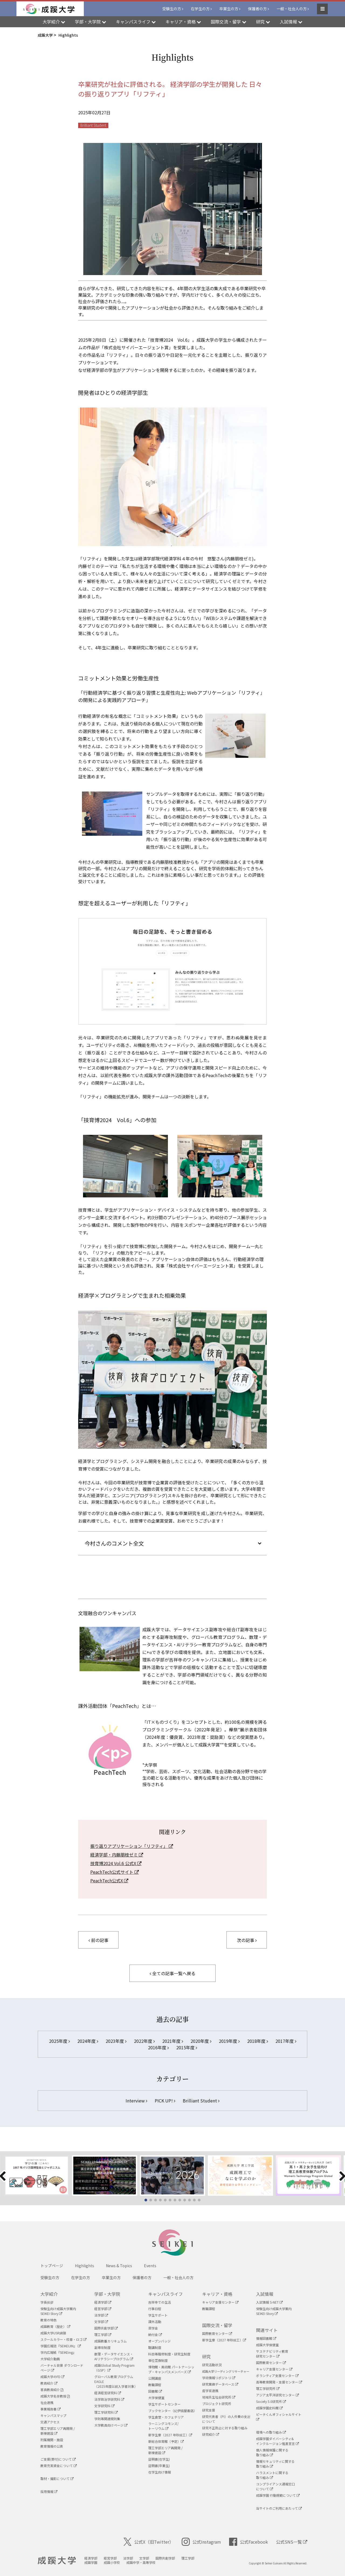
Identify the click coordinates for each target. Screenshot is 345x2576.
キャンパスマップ (53, 2415)
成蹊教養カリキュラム (110, 2341)
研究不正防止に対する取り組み (224, 2428)
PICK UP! (165, 2100)
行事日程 (154, 2308)
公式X (148, 2542)
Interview (136, 2100)
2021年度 (172, 2041)
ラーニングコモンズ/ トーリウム (163, 2426)
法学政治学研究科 (109, 2399)
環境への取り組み (271, 2432)
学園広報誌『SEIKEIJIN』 (60, 2346)
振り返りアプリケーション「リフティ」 (131, 1846)
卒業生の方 (228, 8)
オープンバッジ (159, 2341)
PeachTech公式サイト (114, 1872)
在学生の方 (200, 8)
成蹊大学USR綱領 (53, 2333)
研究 (206, 2356)
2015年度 (186, 2047)
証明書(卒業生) (159, 2465)
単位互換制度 (158, 2360)
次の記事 (247, 1940)
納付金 (155, 2334)
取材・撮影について (57, 2478)
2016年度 (158, 2047)
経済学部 (102, 2302)
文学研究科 (104, 2405)
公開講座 (154, 2378)
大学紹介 (49, 2294)
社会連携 (46, 2402)
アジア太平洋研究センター (277, 2395)
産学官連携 (210, 2390)
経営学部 (102, 2308)
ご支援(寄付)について (58, 2459)
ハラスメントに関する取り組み (272, 2475)
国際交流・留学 (217, 2325)
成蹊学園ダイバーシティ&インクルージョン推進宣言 (277, 2441)
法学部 (101, 2315)
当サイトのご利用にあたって (279, 2508)
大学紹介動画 (50, 2358)
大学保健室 (156, 2397)
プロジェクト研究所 (216, 2403)
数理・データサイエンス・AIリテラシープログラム (113, 2356)
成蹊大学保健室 (267, 2344)
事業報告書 (50, 2409)
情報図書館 (266, 2338)
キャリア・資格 (217, 2294)
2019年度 (229, 2041)
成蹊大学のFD (52, 2376)
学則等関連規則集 (107, 2418)
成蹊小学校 (112, 2562)
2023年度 (116, 2041)
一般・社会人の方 (292, 8)
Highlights (84, 2265)
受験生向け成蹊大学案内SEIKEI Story (58, 2311)
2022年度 (144, 2041)
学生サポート (158, 2315)
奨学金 (153, 2328)
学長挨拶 (46, 2302)
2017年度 (285, 2041)
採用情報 (48, 2491)
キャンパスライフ (165, 2294)
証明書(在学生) (159, 2459)
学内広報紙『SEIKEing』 (58, 2352)
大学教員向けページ (110, 2425)
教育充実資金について (58, 2465)
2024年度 (87, 2041)
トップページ (51, 2265)
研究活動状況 (212, 2364)
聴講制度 (154, 2347)
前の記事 (98, 1940)
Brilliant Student (93, 125)
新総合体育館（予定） (166, 2441)
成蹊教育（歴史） (55, 2326)
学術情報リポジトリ (218, 2377)
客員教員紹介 (51, 2389)
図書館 (155, 2391)
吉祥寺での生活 (159, 2302)
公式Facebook (248, 2542)
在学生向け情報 (159, 2472)
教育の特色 (48, 2320)
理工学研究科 (106, 2412)
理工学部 (102, 2334)
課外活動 (154, 2321)
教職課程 (154, 2384)
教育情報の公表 (51, 2446)
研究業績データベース (220, 2384)
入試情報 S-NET (269, 2302)
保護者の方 (257, 8)
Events (150, 2265)
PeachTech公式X (109, 1880)
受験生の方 (171, 8)
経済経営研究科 (107, 2392)
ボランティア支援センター (277, 2375)
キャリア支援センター (220, 2302)
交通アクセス (50, 2422)
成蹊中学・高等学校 (141, 2562)
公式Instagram (201, 2542)
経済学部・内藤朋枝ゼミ (116, 1854)
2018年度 (257, 2041)
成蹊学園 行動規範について (278, 2495)
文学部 (101, 2321)
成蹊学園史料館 (269, 2408)
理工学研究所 (268, 2388)
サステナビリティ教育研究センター (272, 2353)
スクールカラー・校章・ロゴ (63, 2339)
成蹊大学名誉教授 (55, 2396)
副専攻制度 (102, 2347)
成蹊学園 (90, 2562)
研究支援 (208, 2410)
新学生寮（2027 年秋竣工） (170, 2435)
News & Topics (119, 2265)
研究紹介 (210, 2434)
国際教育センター (217, 2333)
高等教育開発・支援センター (279, 2382)
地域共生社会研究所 (218, 2397)
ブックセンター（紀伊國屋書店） (172, 2410)
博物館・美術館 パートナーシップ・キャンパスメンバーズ (171, 2369)
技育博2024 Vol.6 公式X (116, 1863)
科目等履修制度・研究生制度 (169, 2354)
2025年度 (59, 2041)
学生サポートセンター (164, 2404)
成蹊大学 (57, 2561)
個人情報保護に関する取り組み (272, 2452)
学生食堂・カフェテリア (166, 2417)
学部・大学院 (107, 2294)
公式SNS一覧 (291, 2542)
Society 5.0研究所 (271, 2401)
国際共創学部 (106, 2328)
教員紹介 (48, 2383)
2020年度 (201, 2041)
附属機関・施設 (51, 2439)
